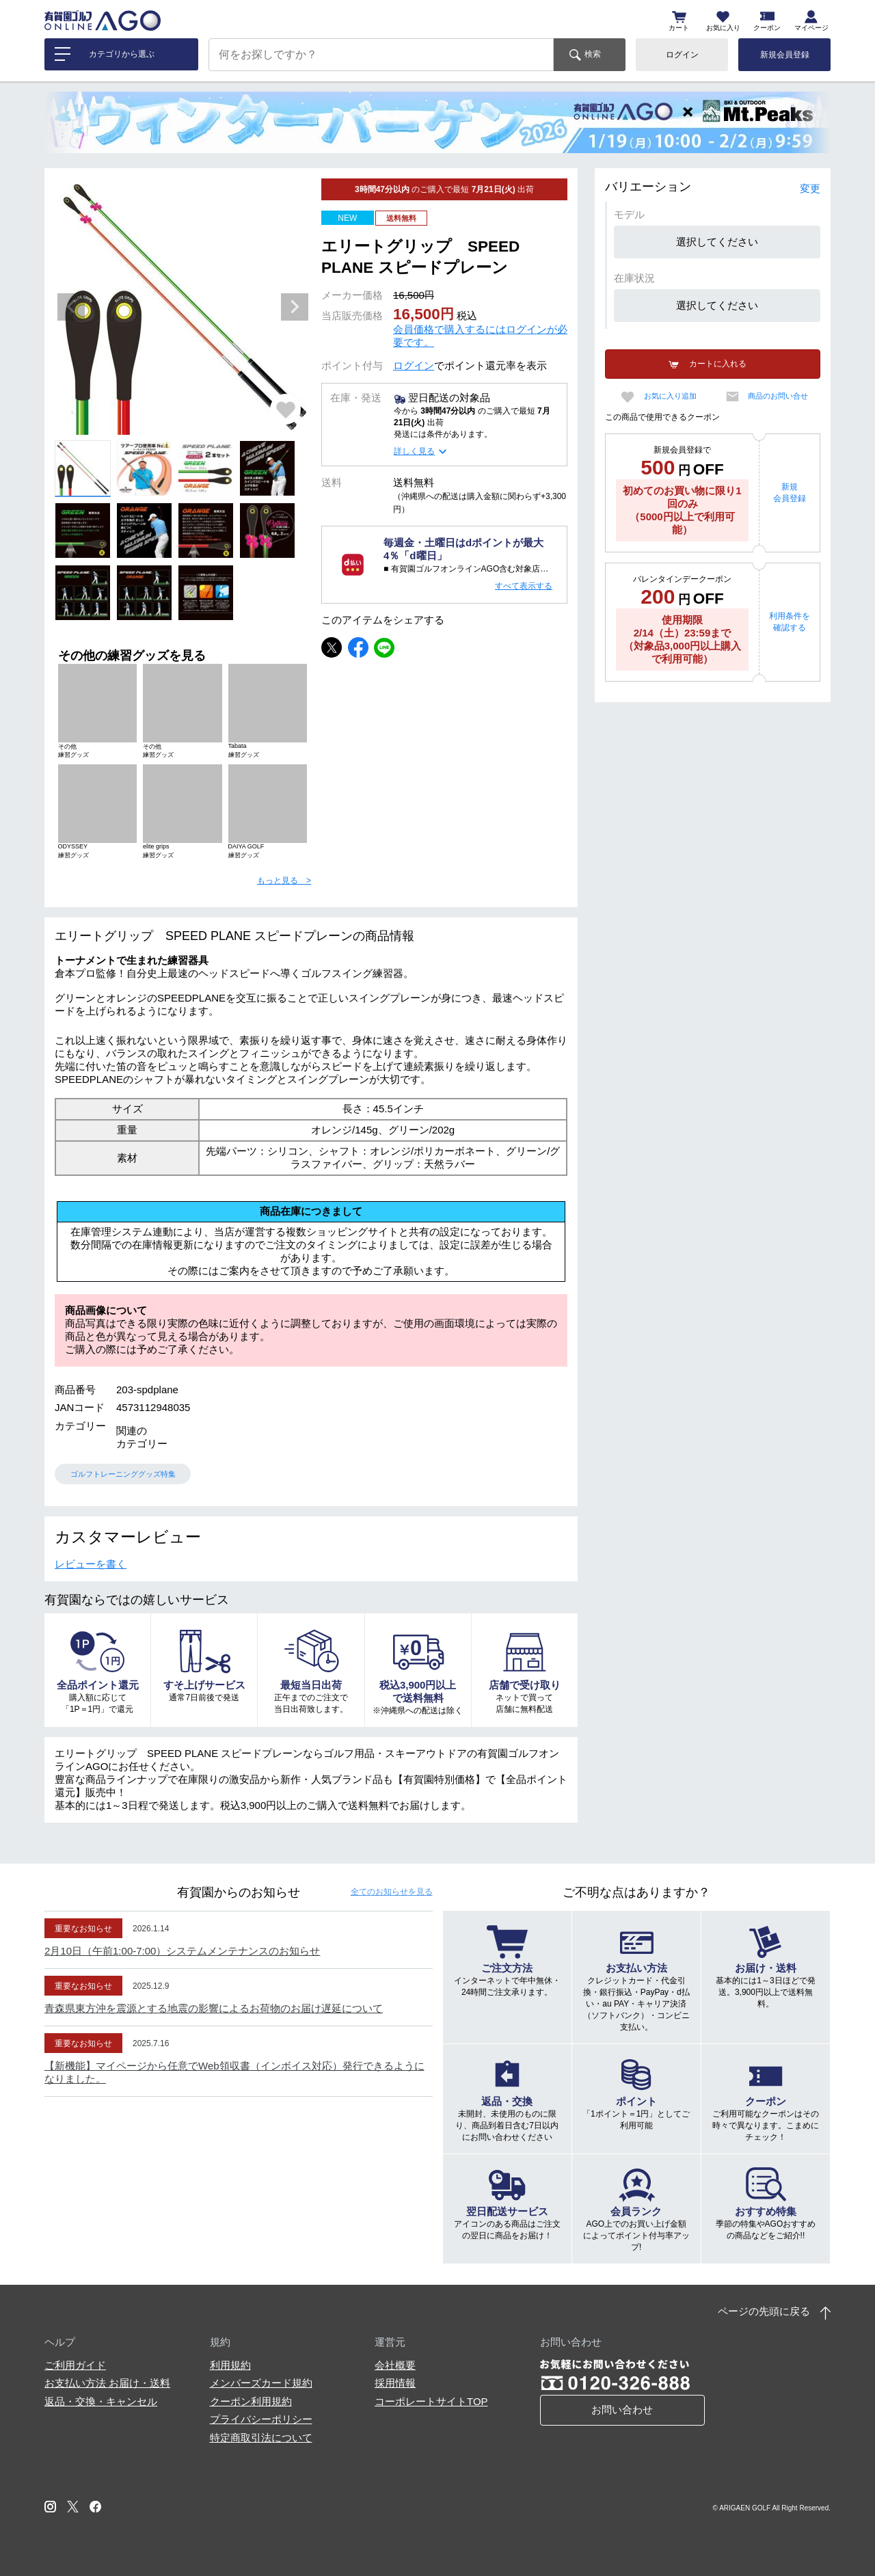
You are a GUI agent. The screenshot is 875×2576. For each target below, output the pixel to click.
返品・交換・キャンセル (100, 2401)
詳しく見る (414, 451)
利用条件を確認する (789, 621)
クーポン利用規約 (251, 2401)
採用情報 (395, 2383)
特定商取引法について (261, 2437)
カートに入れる (717, 363)
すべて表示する (523, 586)
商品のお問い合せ (778, 396)
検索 (592, 54)
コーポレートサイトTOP (431, 2401)
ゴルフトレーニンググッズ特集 (123, 1474)
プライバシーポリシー (261, 2419)
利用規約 (230, 2365)
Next (294, 307)
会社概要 (395, 2365)
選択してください (717, 241)
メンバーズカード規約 (261, 2383)
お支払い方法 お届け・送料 (107, 2383)
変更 (810, 188)
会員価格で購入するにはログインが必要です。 (480, 335)
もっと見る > (284, 880)
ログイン (682, 54)
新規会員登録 (784, 54)
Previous (71, 307)
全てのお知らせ (392, 1891)
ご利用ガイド (75, 2365)
